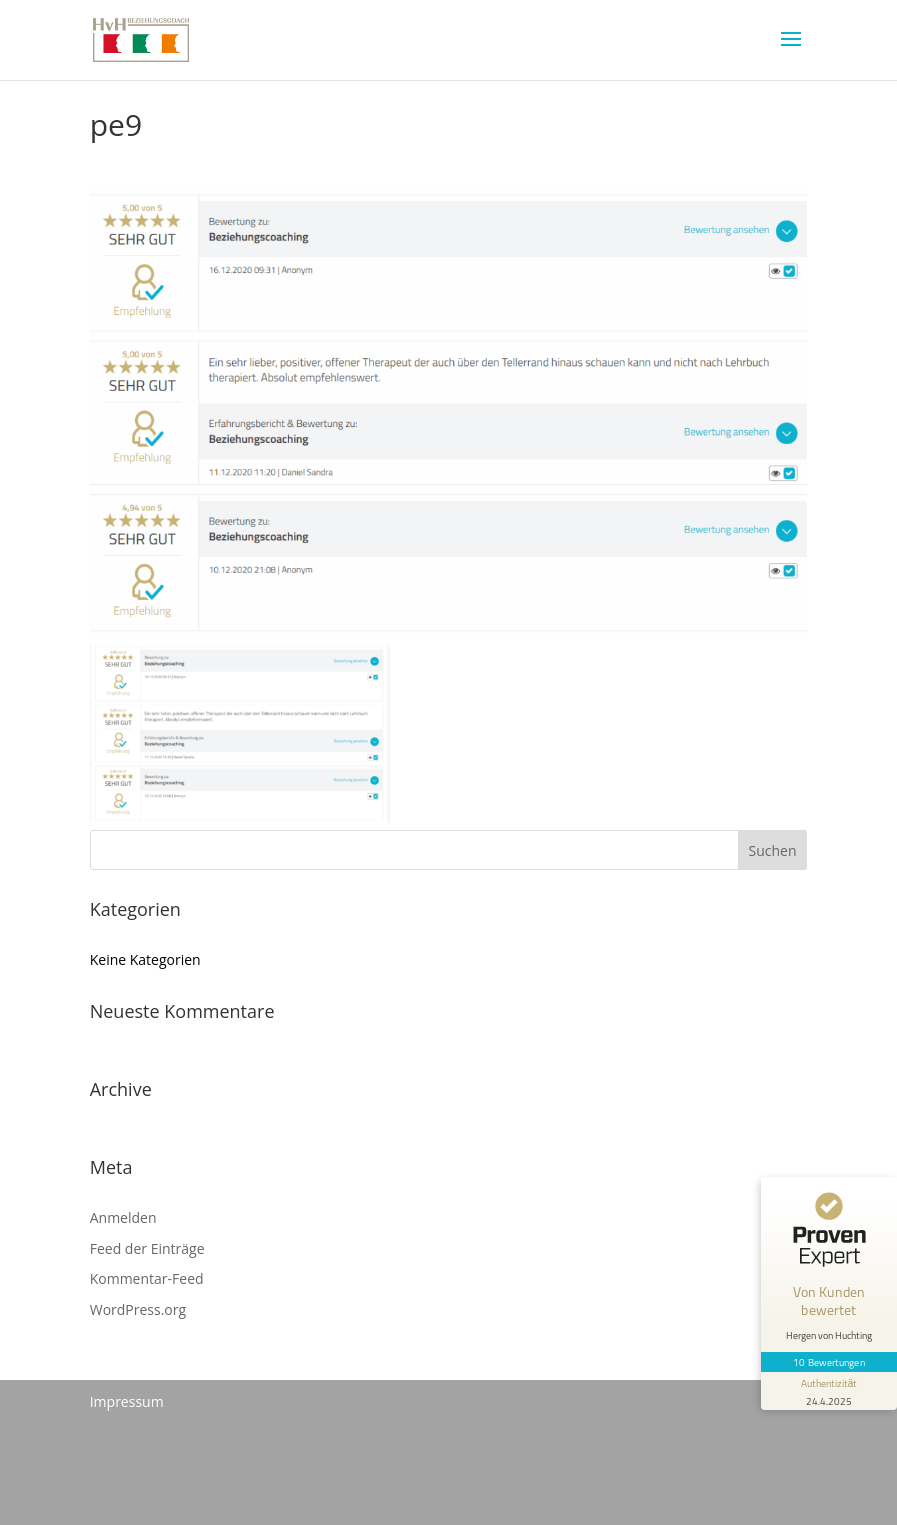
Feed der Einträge (147, 1248)
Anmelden (123, 1217)
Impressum (127, 1401)
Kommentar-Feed (147, 1278)
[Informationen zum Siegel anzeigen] (829, 1391)
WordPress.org (138, 1309)
